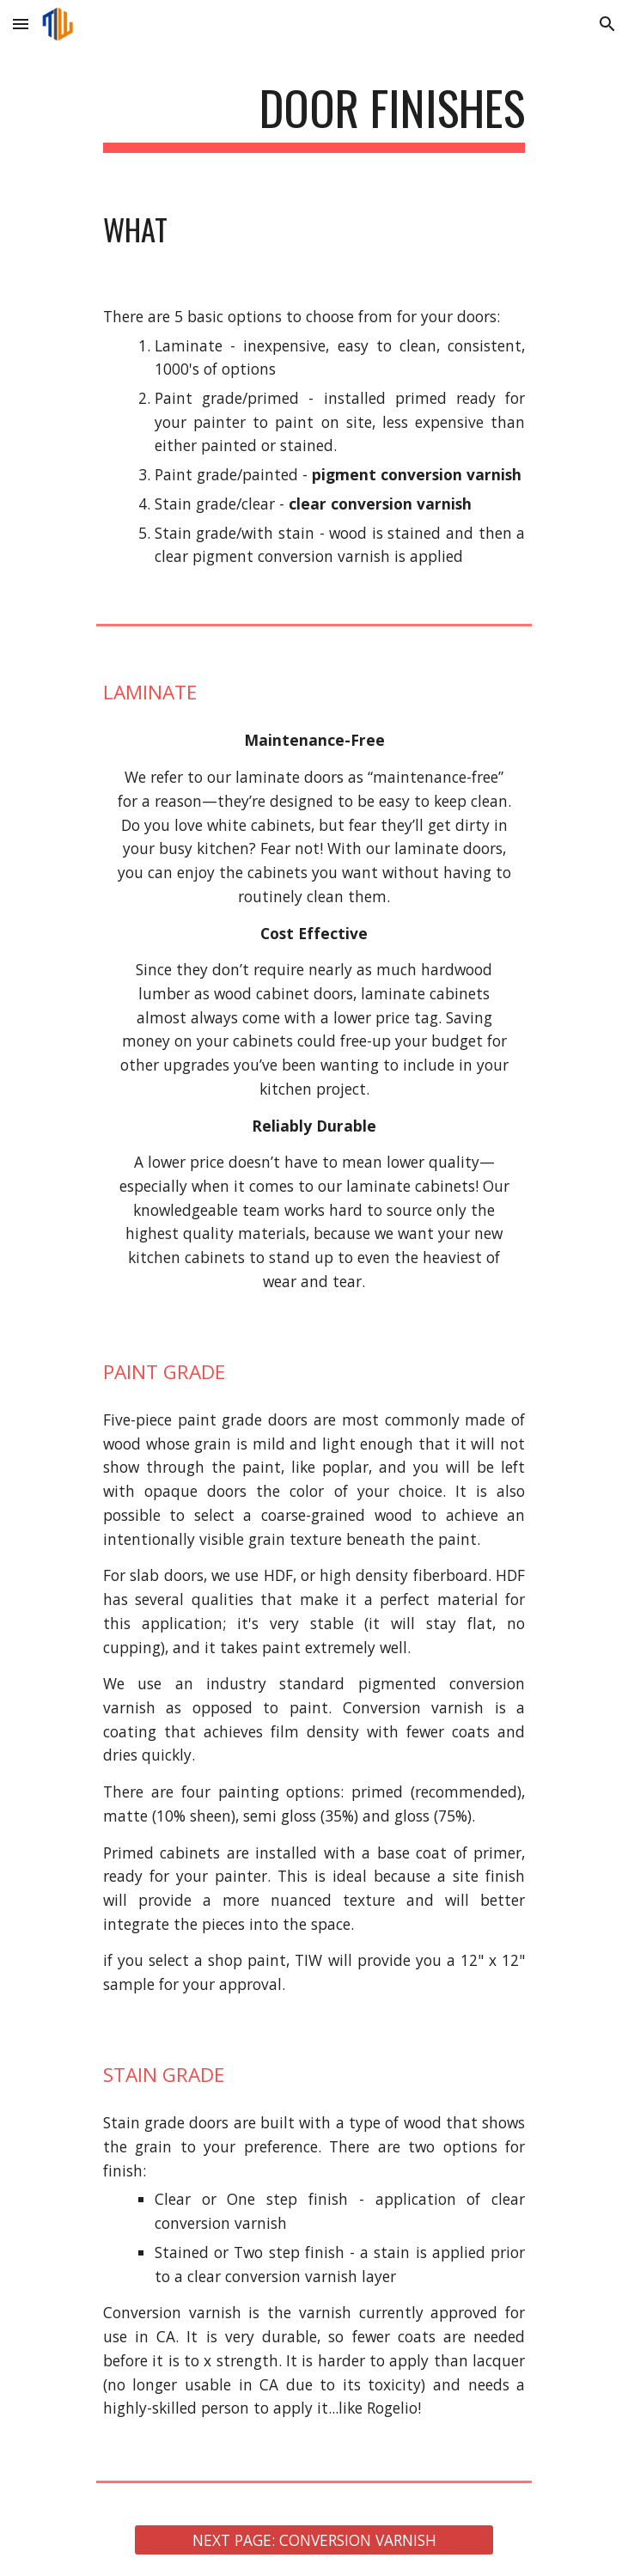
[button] (20, 23)
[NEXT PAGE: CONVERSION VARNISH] (313, 2540)
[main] (314, 116)
